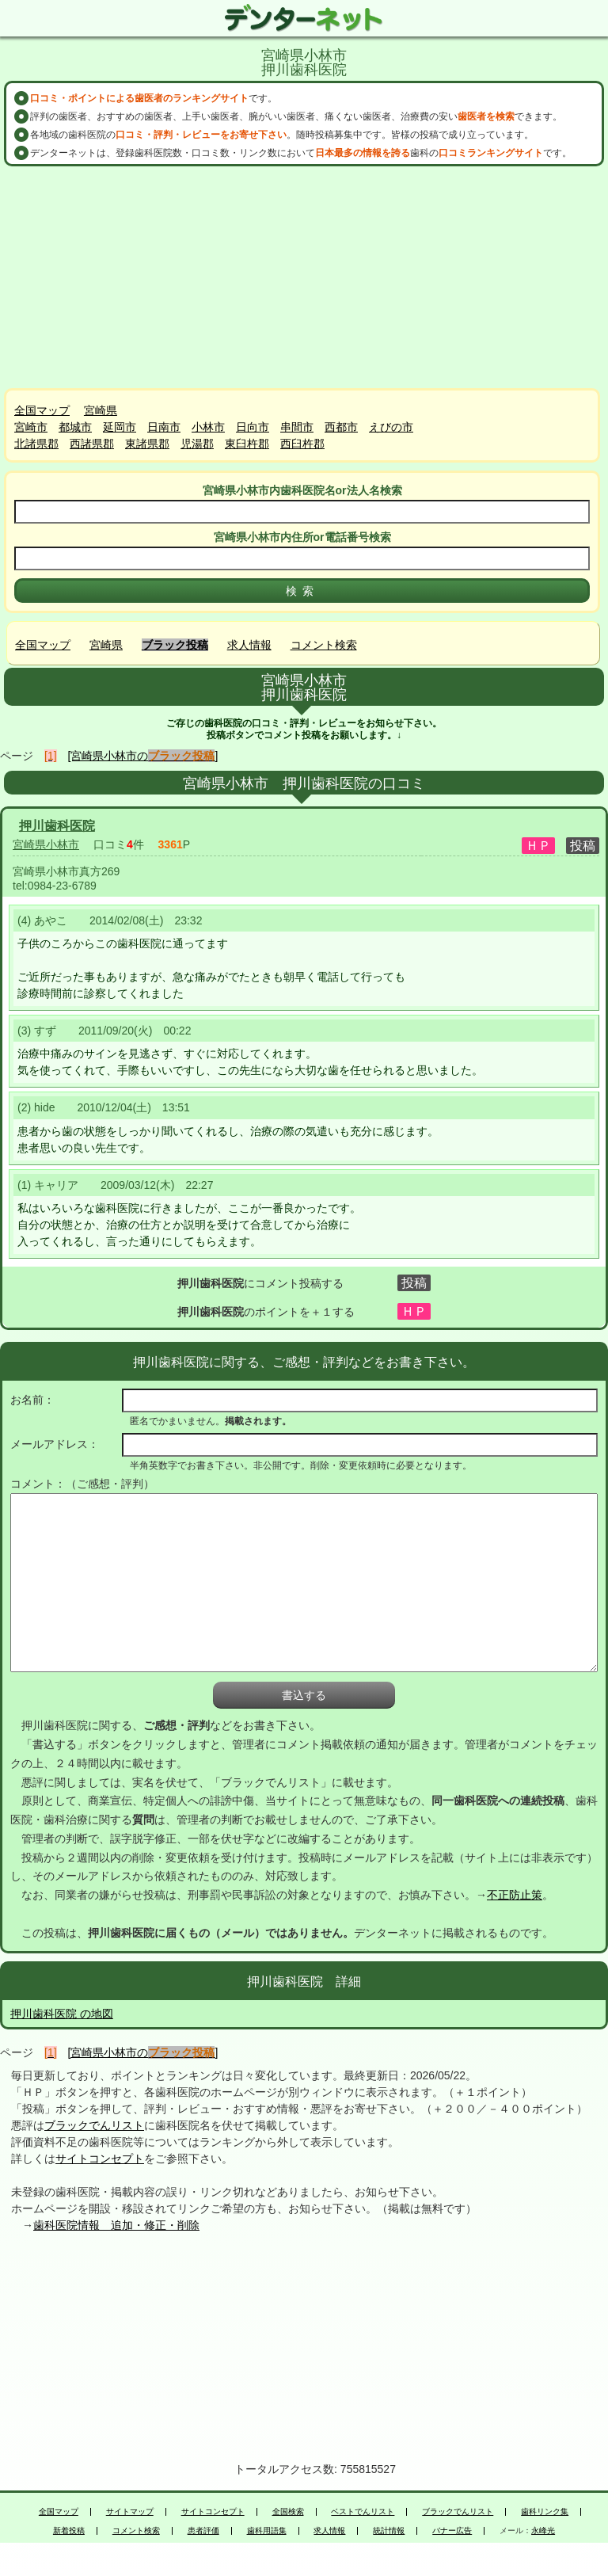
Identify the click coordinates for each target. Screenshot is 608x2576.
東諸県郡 (147, 443)
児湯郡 (197, 443)
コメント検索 (324, 644)
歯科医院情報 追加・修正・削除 (116, 2225)
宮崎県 (100, 410)
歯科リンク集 (544, 2512)
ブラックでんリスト (94, 2125)
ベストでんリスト (362, 2512)
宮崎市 (31, 427)
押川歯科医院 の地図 (61, 2013)
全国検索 (288, 2512)
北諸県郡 (36, 443)
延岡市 (119, 427)
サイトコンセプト (99, 2158)
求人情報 (249, 644)
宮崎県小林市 (46, 844)
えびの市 (391, 427)
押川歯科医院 (57, 826)
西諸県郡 (92, 443)
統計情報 (389, 2531)
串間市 (297, 427)
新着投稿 (69, 2531)
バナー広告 (452, 2531)
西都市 (341, 427)
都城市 (75, 427)
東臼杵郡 (247, 443)
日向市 (252, 427)
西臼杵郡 (302, 443)
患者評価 (203, 2531)
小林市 (208, 427)
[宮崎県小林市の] (143, 755)
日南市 (163, 427)
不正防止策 (514, 1894)
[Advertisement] (304, 277)
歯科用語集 (267, 2531)
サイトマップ (130, 2512)
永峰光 (543, 2531)
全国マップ (42, 410)
